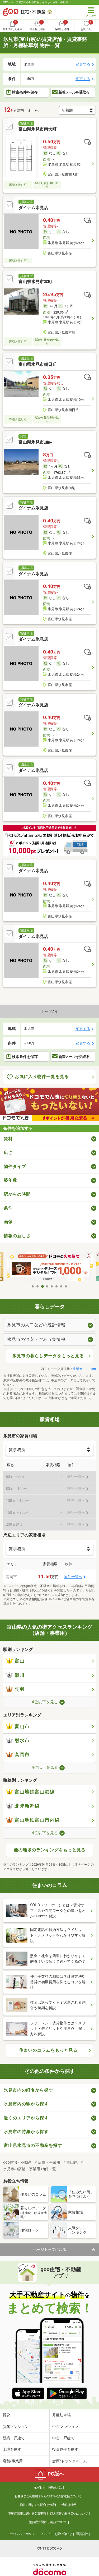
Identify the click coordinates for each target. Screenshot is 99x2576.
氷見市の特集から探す (26, 2131)
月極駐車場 (61, 2415)
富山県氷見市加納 (35, 442)
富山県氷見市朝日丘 (37, 364)
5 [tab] (52, 1286)
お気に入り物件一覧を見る (38, 1077)
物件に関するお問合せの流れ (39, 2505)
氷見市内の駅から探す (26, 2103)
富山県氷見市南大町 (37, 129)
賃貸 (6, 2415)
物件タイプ (15, 1166)
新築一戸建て (14, 2438)
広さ (8, 1152)
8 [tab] (66, 1286)
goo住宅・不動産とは (48, 2487)
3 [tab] (42, 1286)
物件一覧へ (73, 1577)
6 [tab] (56, 1286)
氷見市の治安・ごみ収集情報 (36, 1339)
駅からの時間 (17, 1194)
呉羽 (15, 1689)
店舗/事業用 (13, 2461)
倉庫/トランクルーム (69, 2461)
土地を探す (12, 2449)
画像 (8, 1221)
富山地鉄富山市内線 (33, 1820)
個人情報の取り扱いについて (69, 2513)
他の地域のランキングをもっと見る (50, 1849)
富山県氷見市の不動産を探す (33, 2145)
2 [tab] (37, 1286)
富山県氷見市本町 (35, 281)
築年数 (10, 1180)
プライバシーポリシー (22, 2534)
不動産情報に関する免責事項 (27, 2513)
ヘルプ (45, 2534)
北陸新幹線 (23, 1806)
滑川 (15, 1675)
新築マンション (16, 2427)
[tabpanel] (50, 1267)
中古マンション (65, 2427)
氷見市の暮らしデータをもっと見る (48, 1355)
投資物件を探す (65, 2449)
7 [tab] (61, 1286)
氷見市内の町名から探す (28, 2090)
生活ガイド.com (84, 1369)
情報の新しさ (17, 1235)
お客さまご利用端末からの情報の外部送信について (48, 2496)
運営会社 (82, 2534)
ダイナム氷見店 (33, 207)
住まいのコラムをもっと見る (48, 2050)
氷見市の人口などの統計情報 (36, 1324)
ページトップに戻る (49, 2249)
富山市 (18, 1726)
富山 (15, 1661)
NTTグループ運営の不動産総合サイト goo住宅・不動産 (35, 2)
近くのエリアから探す (26, 2117)
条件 (8, 1208)
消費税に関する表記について (48, 2522)
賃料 (8, 1138)
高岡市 (18, 1755)
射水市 (18, 1740)
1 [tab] (33, 1286)
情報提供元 (69, 2505)
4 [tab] (47, 1286)
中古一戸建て (63, 2438)
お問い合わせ (63, 2534)
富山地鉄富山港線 (30, 1792)
